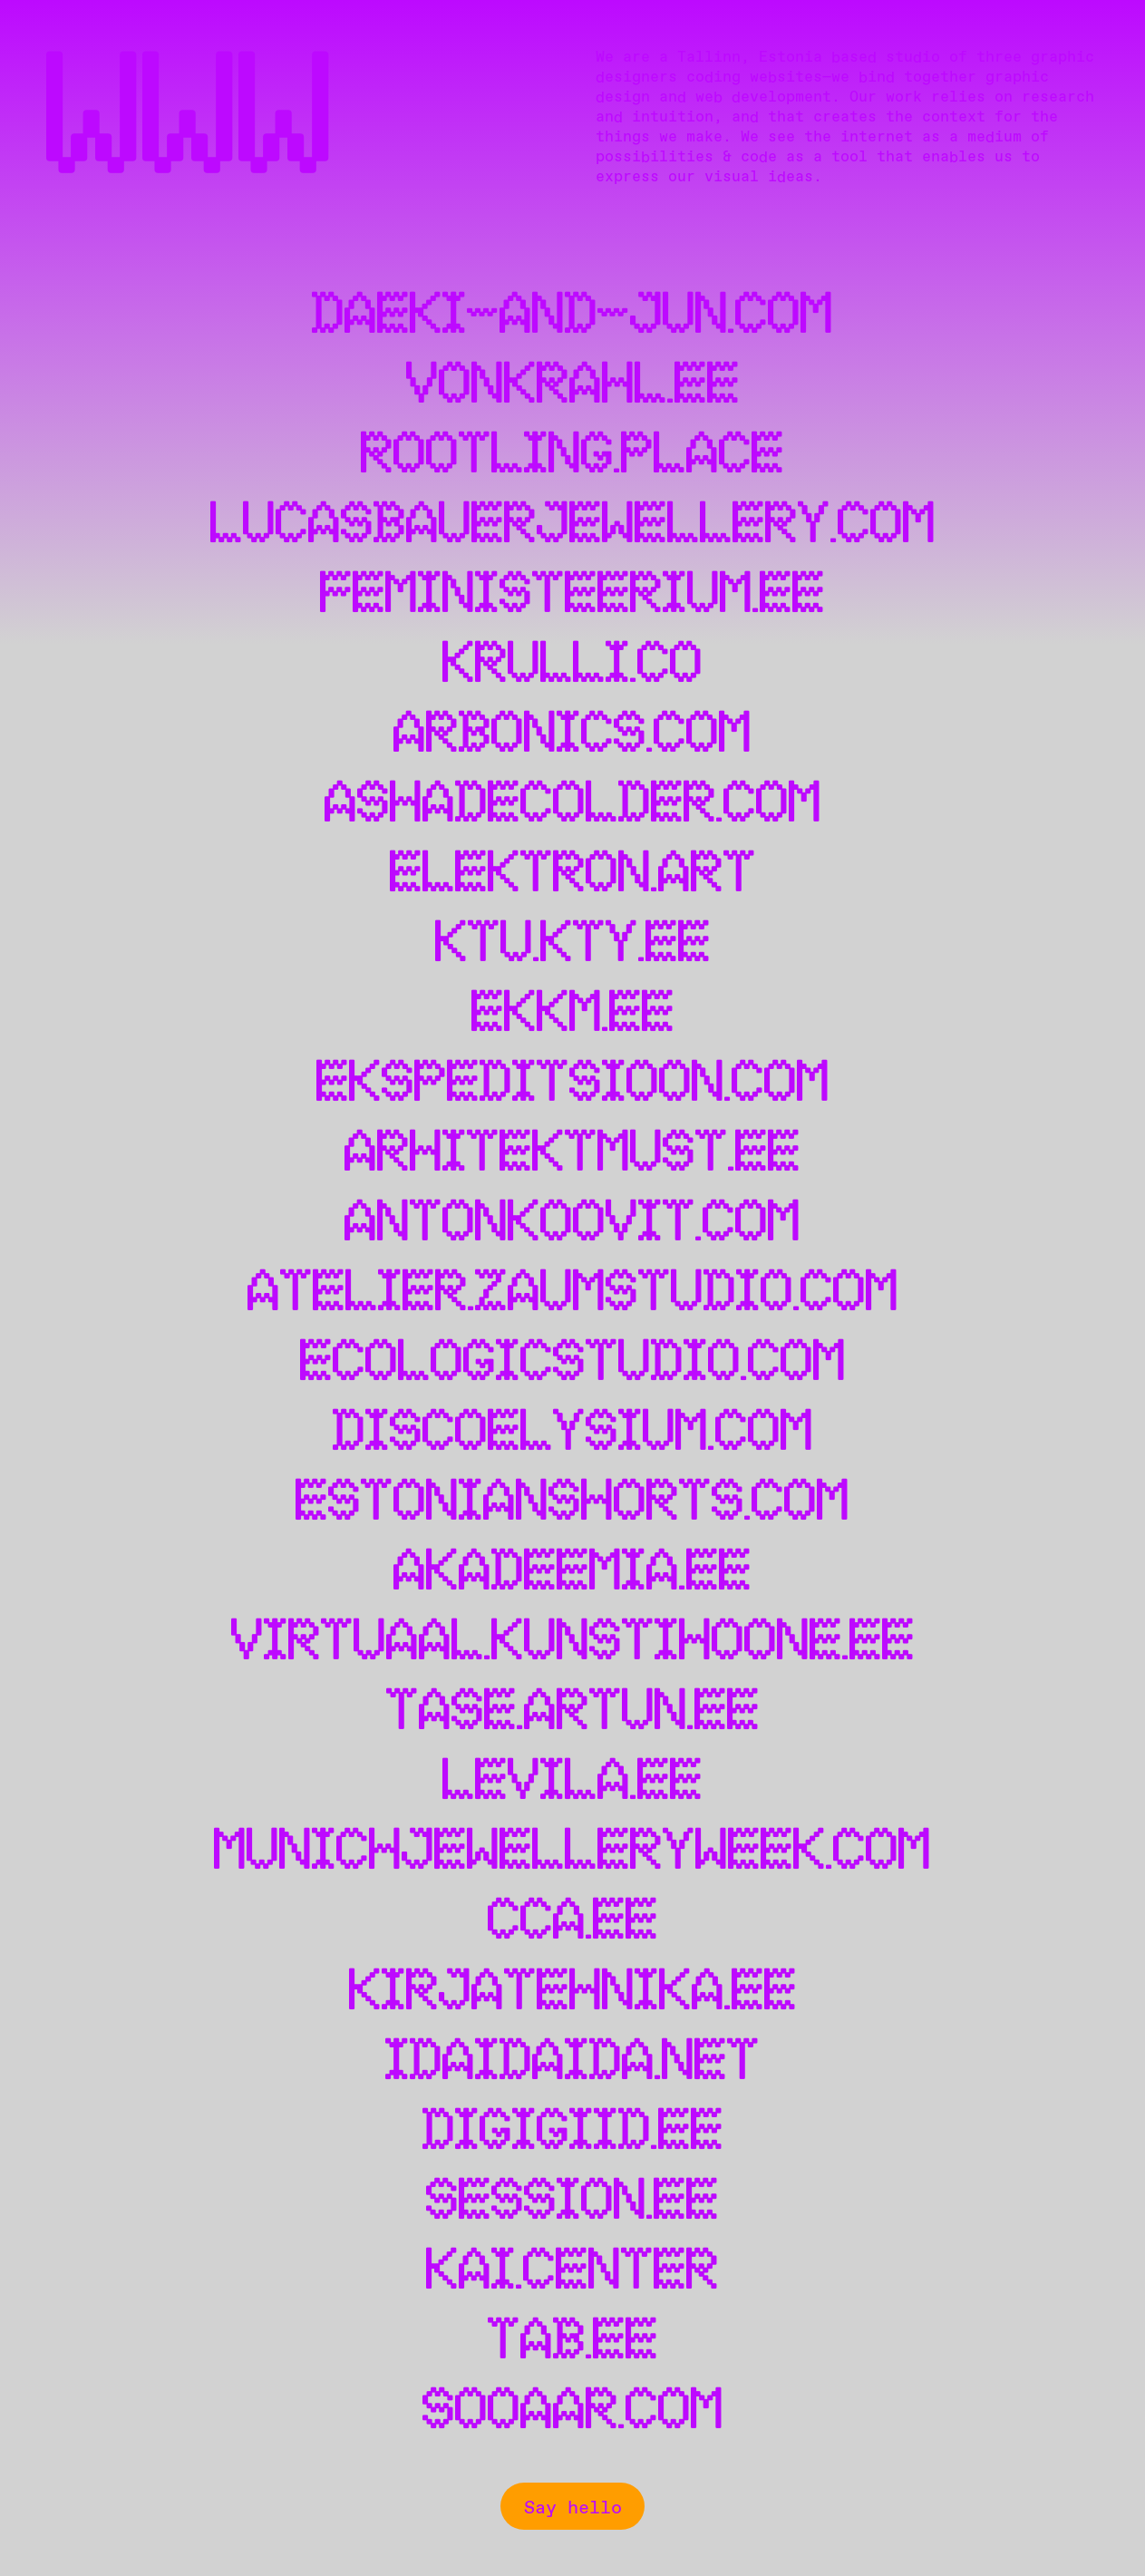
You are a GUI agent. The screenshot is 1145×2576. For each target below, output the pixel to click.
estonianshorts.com (572, 1503)
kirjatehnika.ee (573, 1992)
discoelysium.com (573, 1433)
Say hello (573, 2506)
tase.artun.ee (573, 1712)
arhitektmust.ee (572, 1154)
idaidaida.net (572, 2062)
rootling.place (572, 455)
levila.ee (572, 1782)
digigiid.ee (572, 2132)
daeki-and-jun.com (572, 316)
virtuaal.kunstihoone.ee (573, 1642)
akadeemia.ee (572, 1573)
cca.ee (573, 1922)
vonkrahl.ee (573, 386)
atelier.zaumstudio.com (572, 1293)
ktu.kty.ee (573, 944)
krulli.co (572, 665)
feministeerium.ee (572, 595)
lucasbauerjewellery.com (573, 525)
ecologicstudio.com (573, 1363)
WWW (190, 122)
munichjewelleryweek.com (572, 1852)
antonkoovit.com (572, 1223)
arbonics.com (572, 735)
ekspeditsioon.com (573, 1084)
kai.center (572, 2272)
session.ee (572, 2202)
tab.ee (573, 2341)
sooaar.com (572, 2411)
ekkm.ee (572, 1014)
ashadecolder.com (573, 805)
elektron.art (573, 874)
